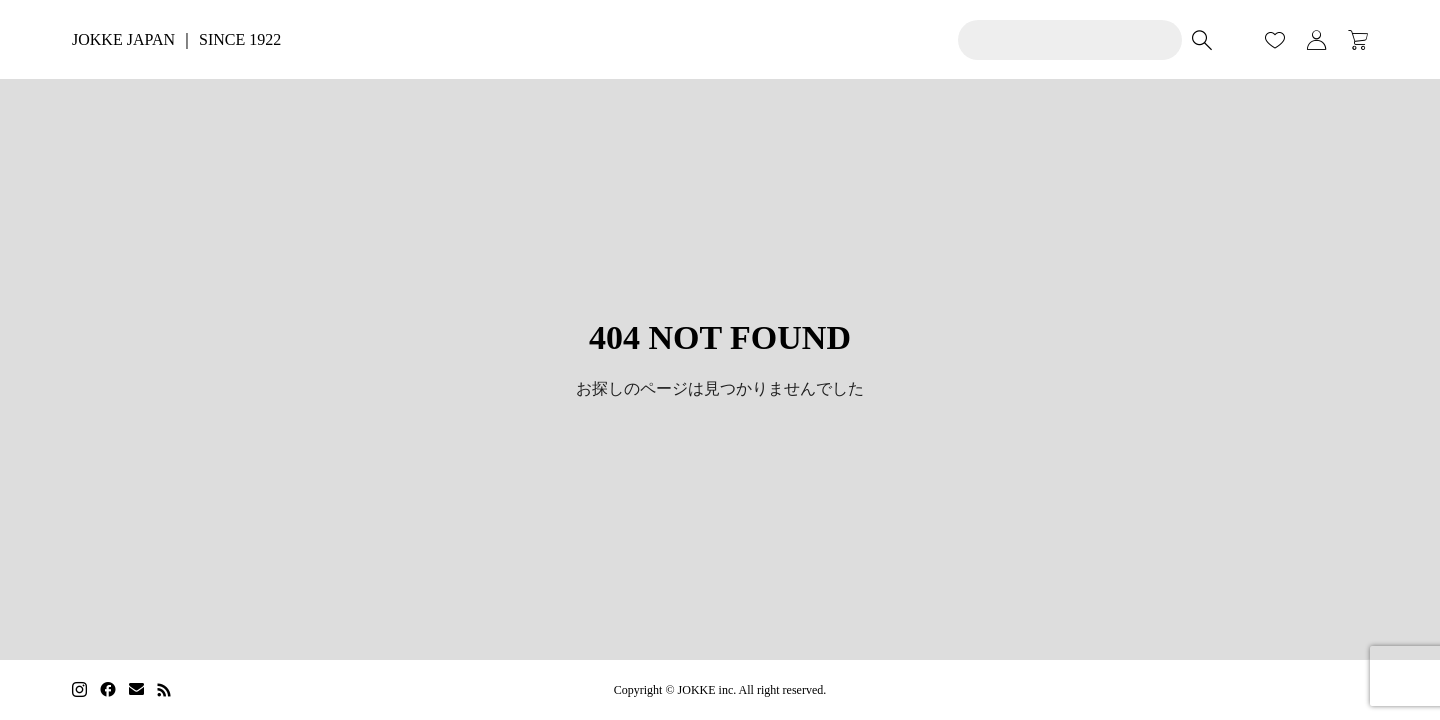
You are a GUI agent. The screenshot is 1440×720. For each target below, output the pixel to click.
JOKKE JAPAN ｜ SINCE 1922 (176, 39)
